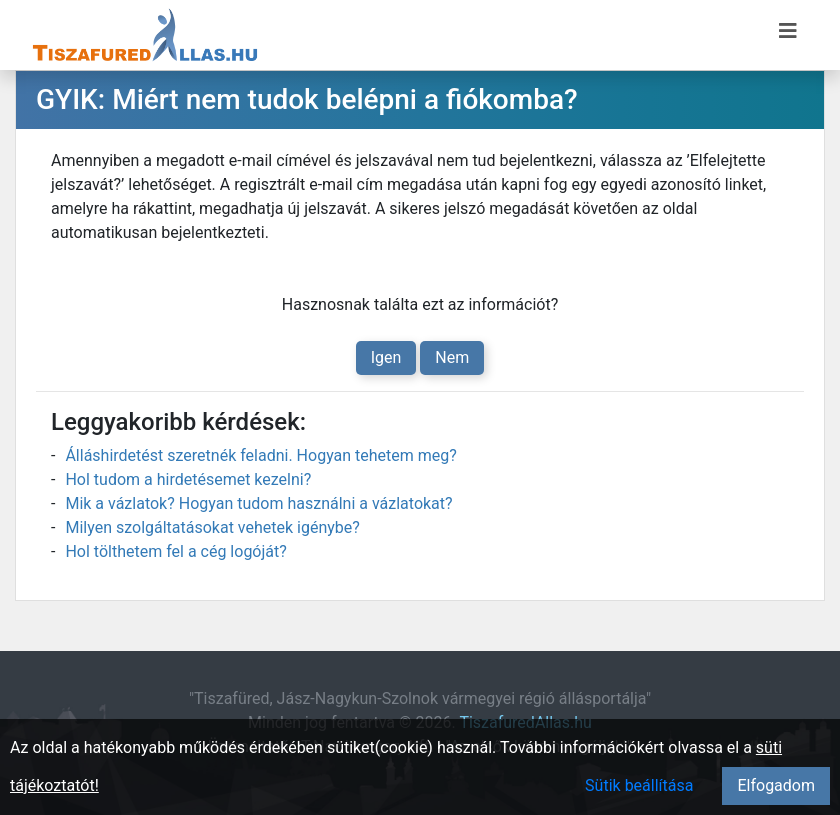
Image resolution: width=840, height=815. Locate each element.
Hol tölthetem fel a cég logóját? (175, 551)
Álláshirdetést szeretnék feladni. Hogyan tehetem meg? (260, 455)
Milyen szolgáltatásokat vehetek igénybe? (212, 527)
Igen (386, 357)
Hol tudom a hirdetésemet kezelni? (188, 479)
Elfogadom (776, 785)
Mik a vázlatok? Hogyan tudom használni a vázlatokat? (258, 503)
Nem (452, 357)
